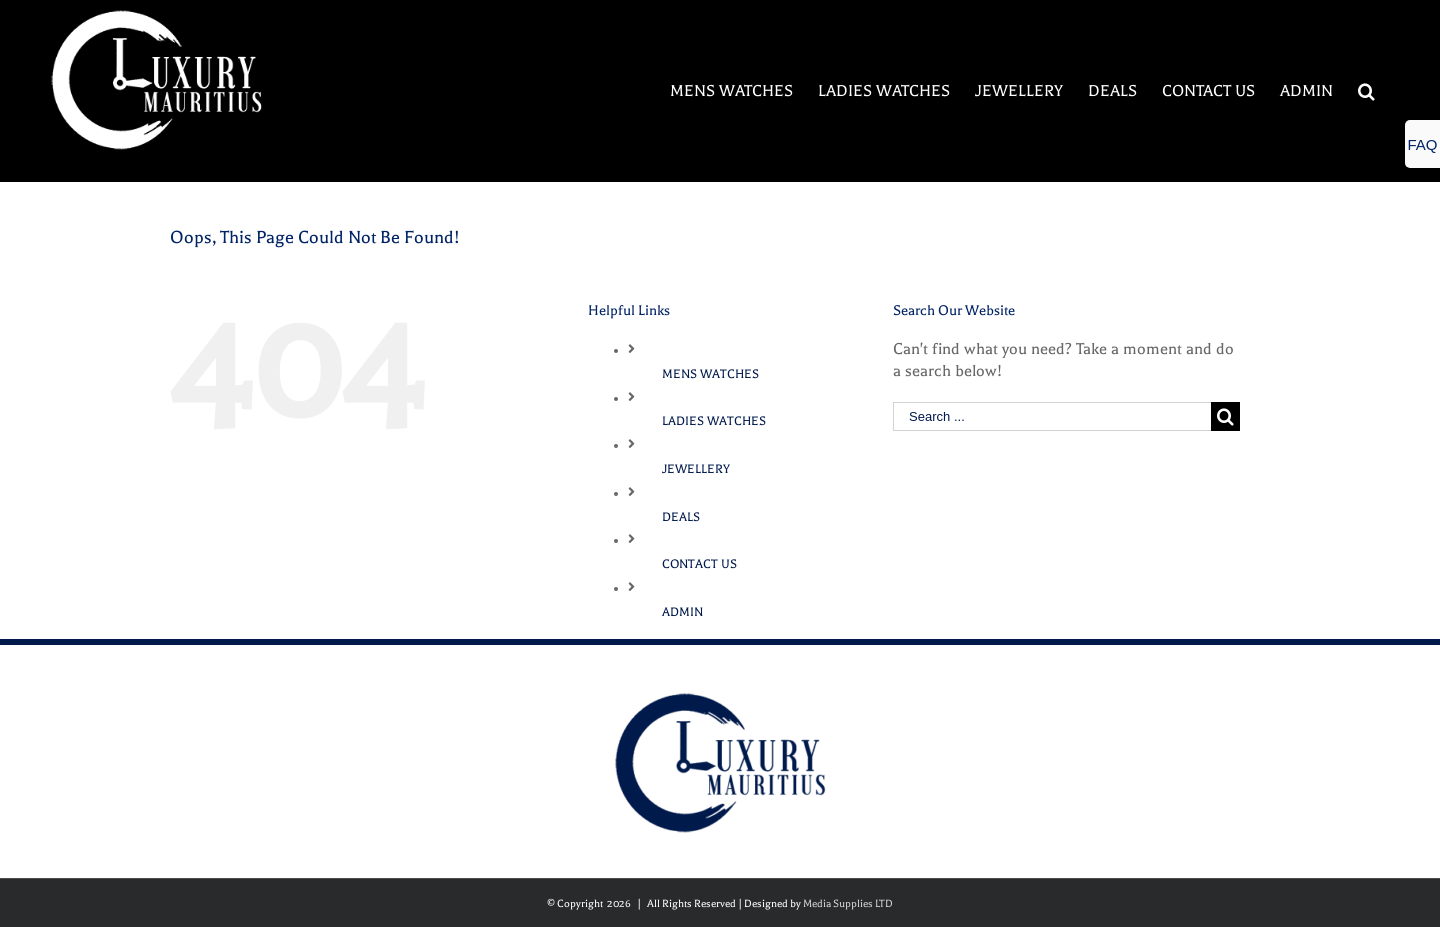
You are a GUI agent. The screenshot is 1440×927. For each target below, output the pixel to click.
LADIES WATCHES (714, 421)
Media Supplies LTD (848, 903)
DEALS (681, 517)
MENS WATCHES (710, 374)
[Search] (1366, 91)
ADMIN (682, 612)
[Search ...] (1052, 416)
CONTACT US (699, 564)
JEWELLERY (696, 469)
